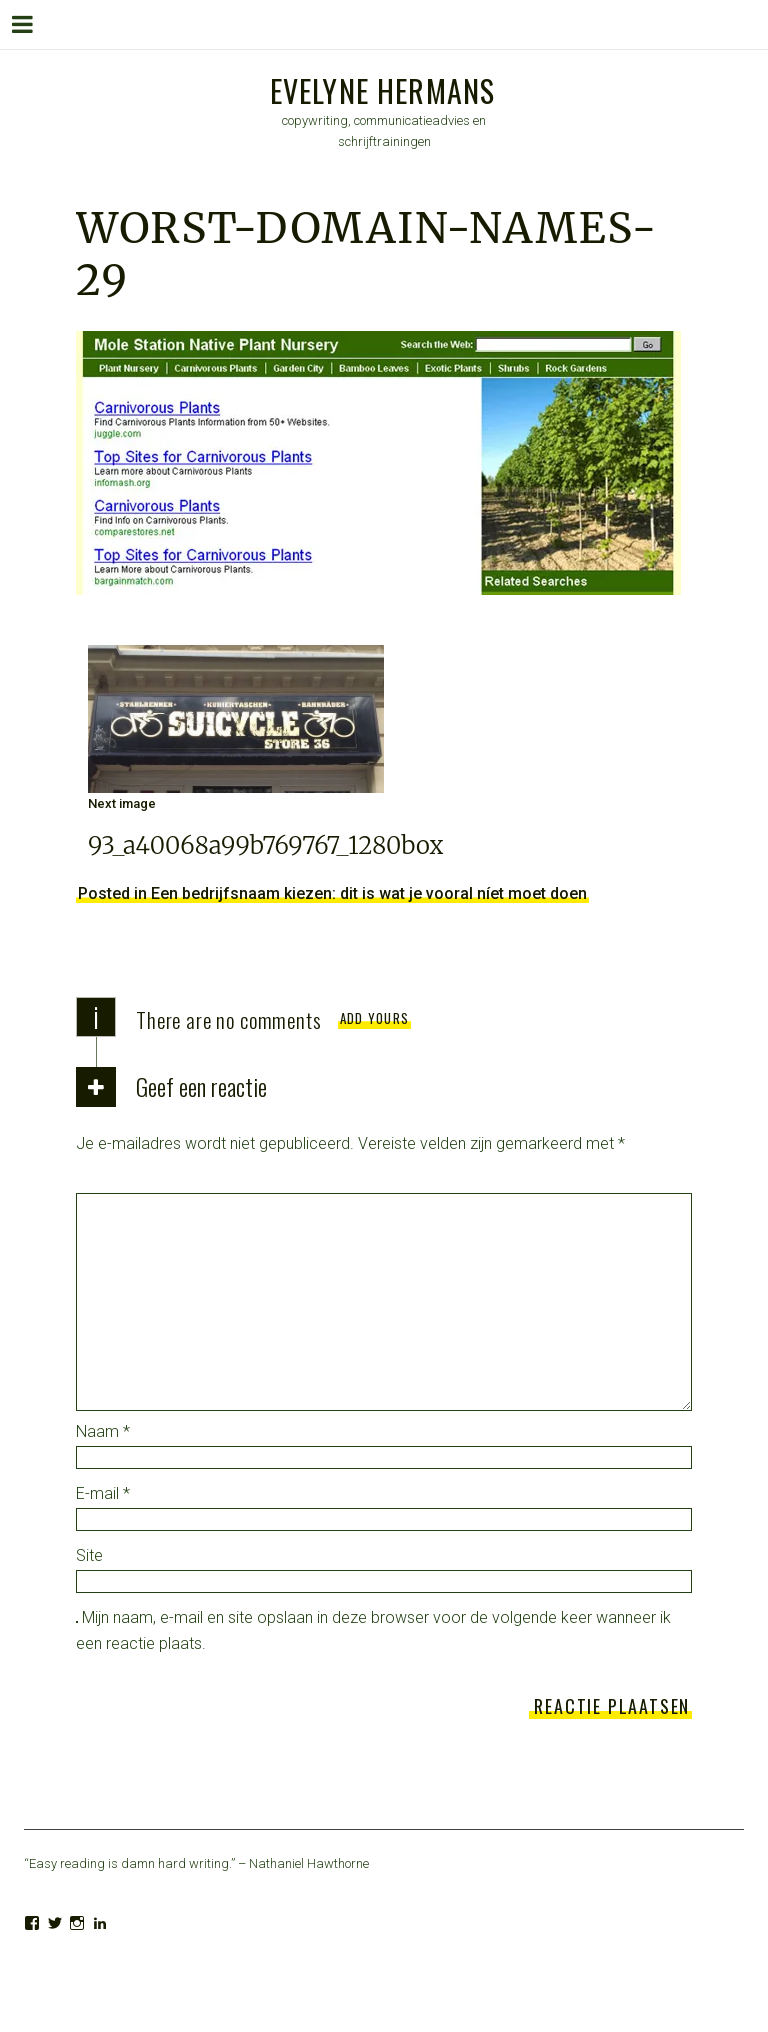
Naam (103, 1431)
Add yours (375, 1018)
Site (89, 1555)
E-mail (103, 1493)
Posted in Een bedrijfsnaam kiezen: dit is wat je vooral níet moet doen (332, 893)
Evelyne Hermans (383, 90)
